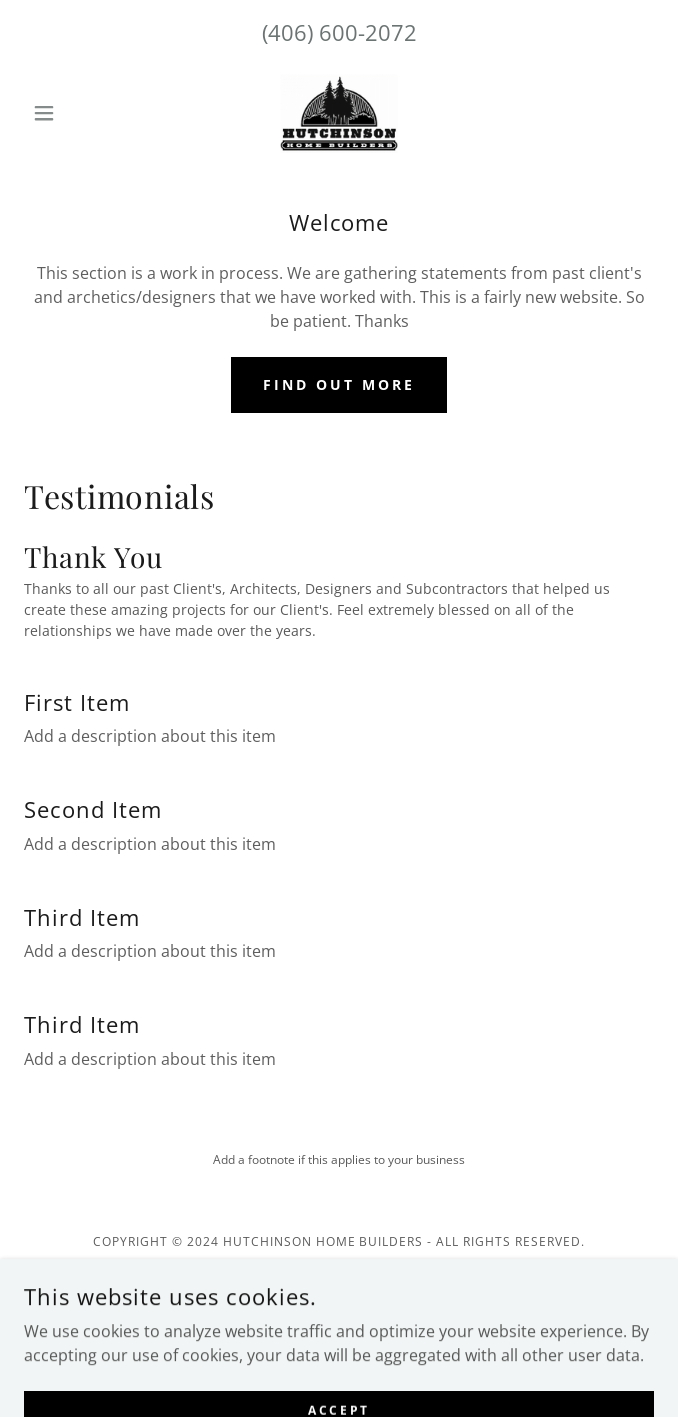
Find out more (339, 384)
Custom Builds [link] (339, 1370)
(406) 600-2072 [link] (339, 32)
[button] (71, 113)
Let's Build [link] (339, 1340)
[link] (339, 113)
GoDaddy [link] (383, 1283)
